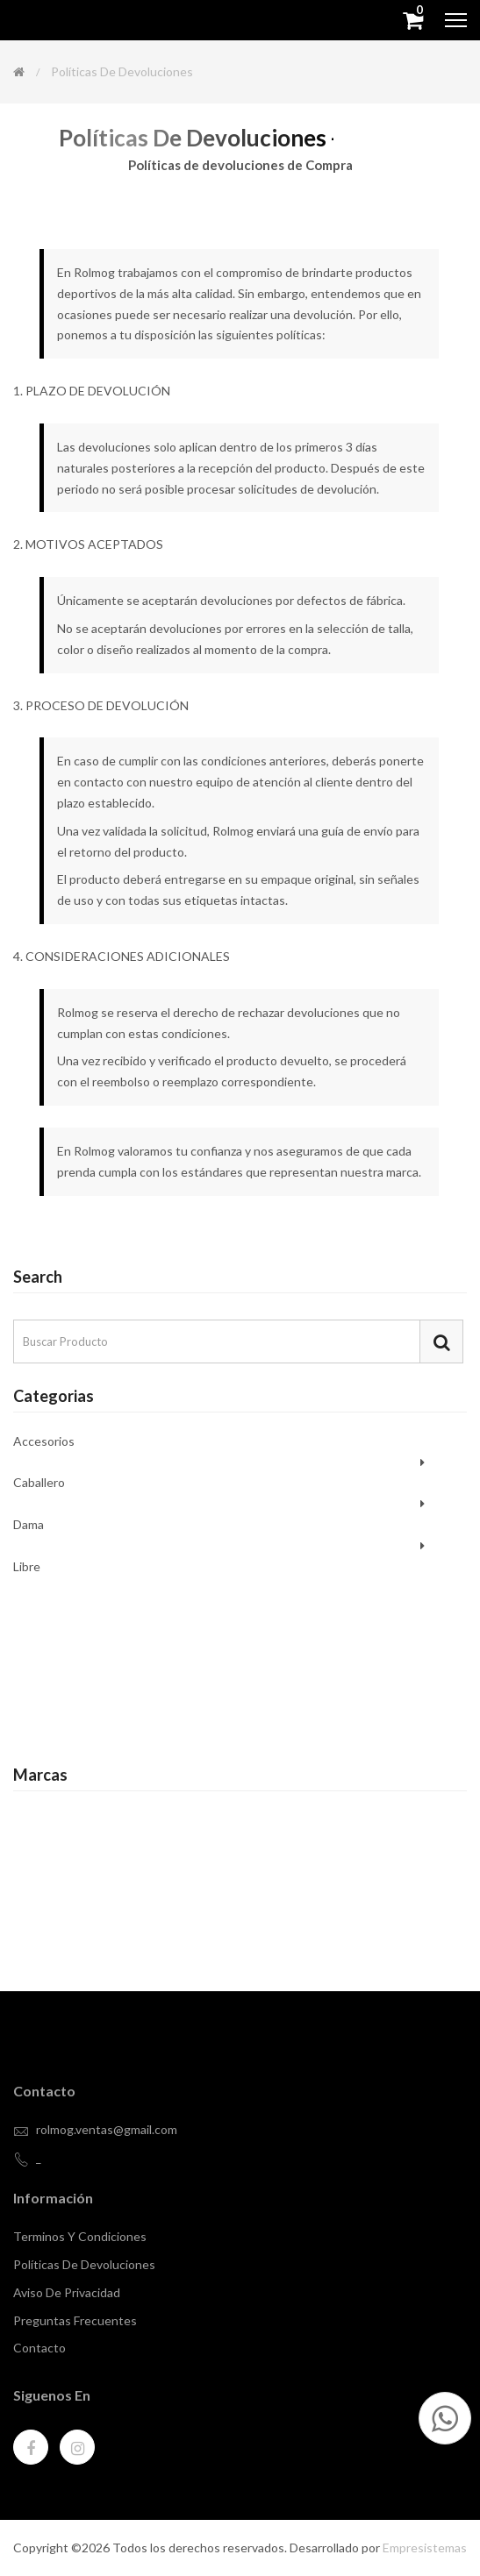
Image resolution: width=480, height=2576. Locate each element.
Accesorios (44, 1441)
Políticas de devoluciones (84, 2264)
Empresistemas (425, 2547)
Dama (28, 1524)
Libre (26, 1566)
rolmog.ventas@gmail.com (106, 2129)
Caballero (39, 1482)
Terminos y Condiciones (80, 2236)
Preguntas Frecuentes (75, 2320)
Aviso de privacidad (66, 2292)
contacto (39, 2347)
